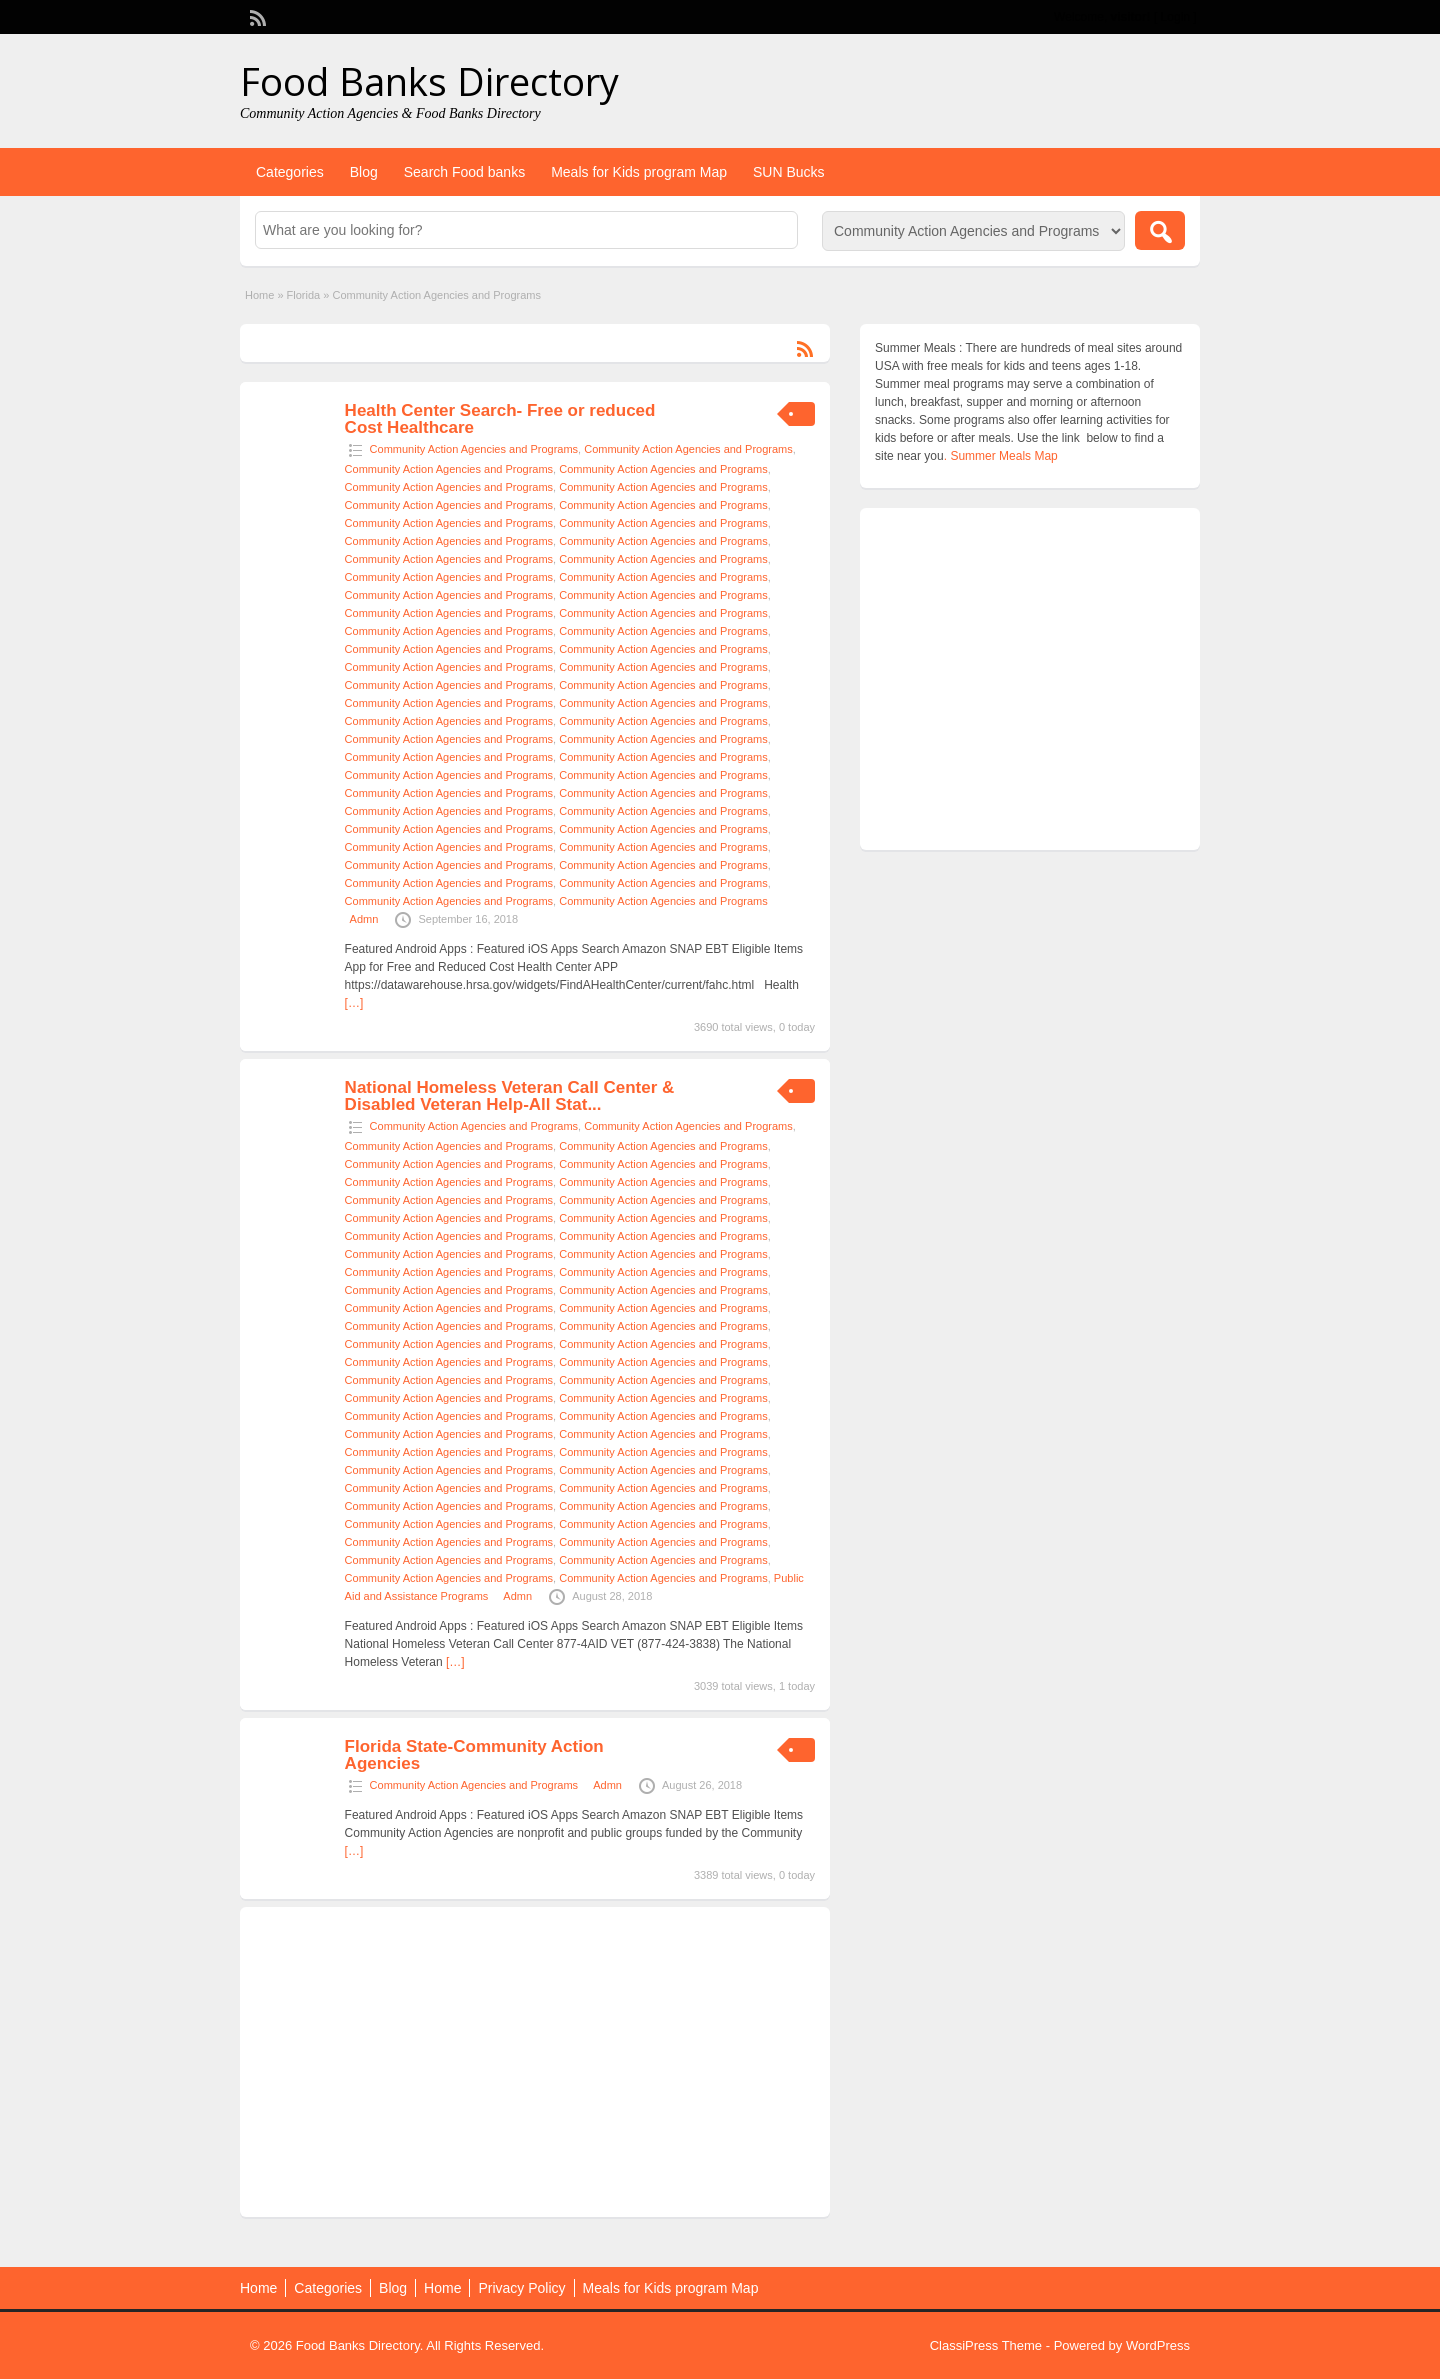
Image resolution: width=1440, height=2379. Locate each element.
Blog (364, 172)
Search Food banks (464, 172)
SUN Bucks (789, 172)
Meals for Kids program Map (639, 172)
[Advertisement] (535, 2062)
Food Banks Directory (429, 81)
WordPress (1158, 2345)
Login (1175, 17)
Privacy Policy (521, 2288)
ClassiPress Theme (986, 2345)
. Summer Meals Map (1001, 456)
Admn (364, 919)
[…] (354, 1003)
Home (259, 295)
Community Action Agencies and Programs (474, 449)
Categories (290, 172)
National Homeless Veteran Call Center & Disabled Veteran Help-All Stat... (510, 1096)
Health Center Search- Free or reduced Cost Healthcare (500, 419)
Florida (304, 295)
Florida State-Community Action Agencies (474, 1755)
